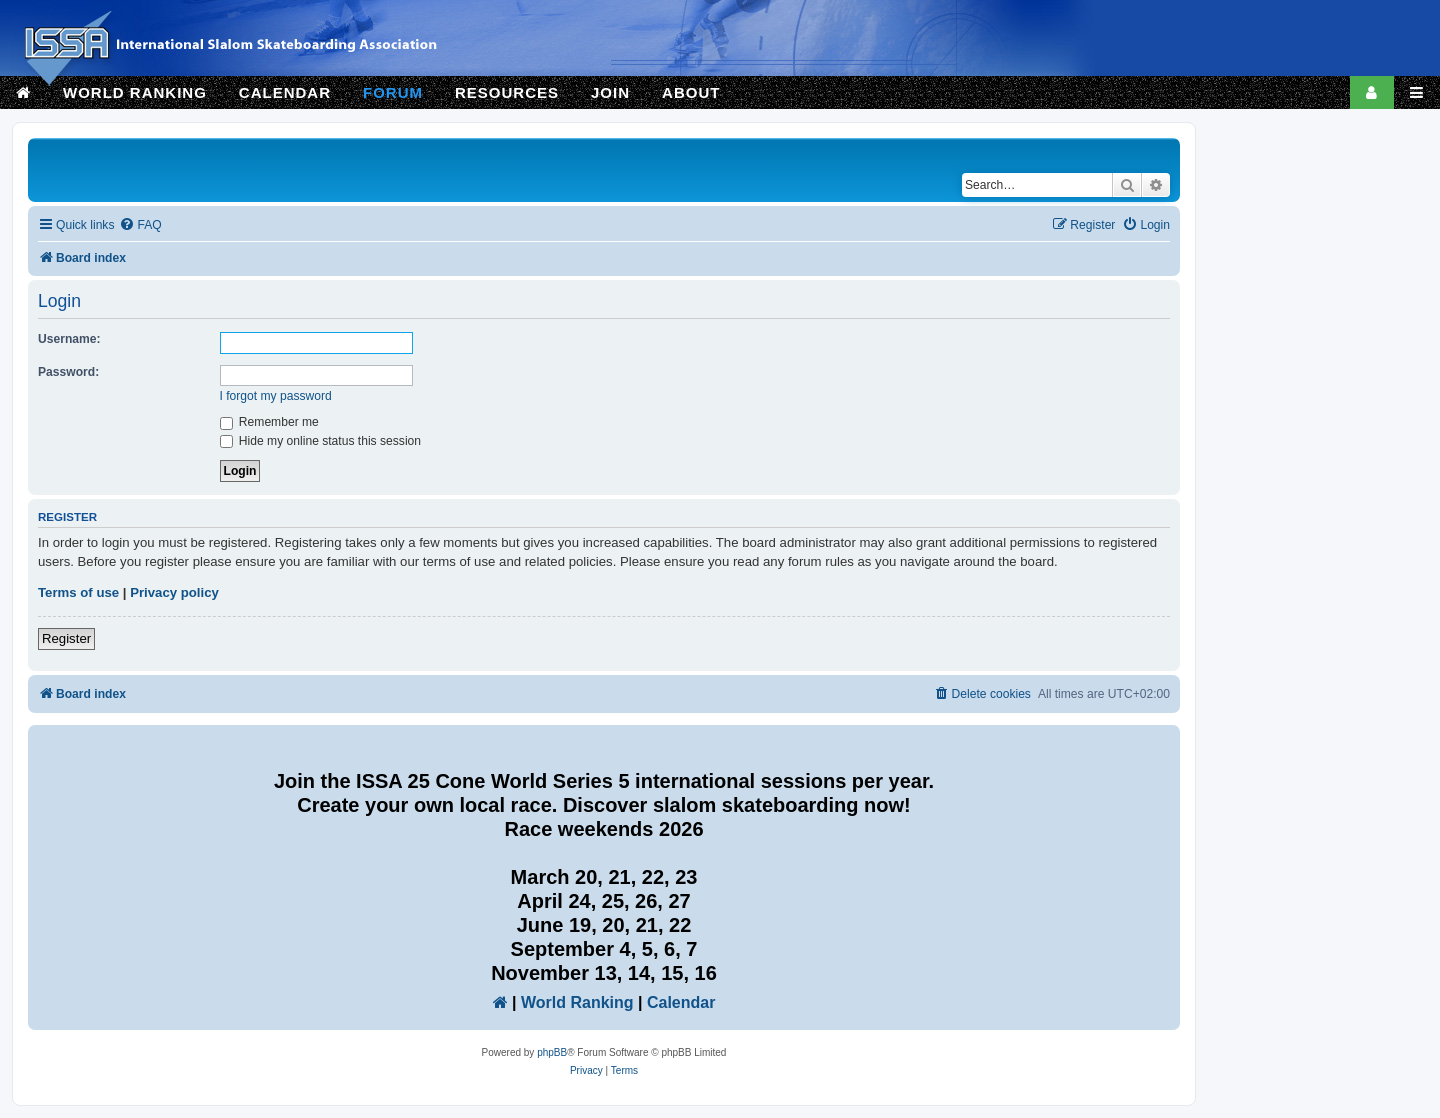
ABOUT (691, 92)
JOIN (610, 92)
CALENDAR (285, 92)
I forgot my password (276, 396)
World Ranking (577, 1002)
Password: (68, 372)
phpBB (552, 1052)
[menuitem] (140, 225)
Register (66, 638)
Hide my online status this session (321, 441)
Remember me (269, 422)
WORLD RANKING (135, 92)
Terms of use (78, 592)
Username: (69, 339)
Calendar (681, 1002)
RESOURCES (507, 92)
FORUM (393, 92)
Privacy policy (174, 592)
